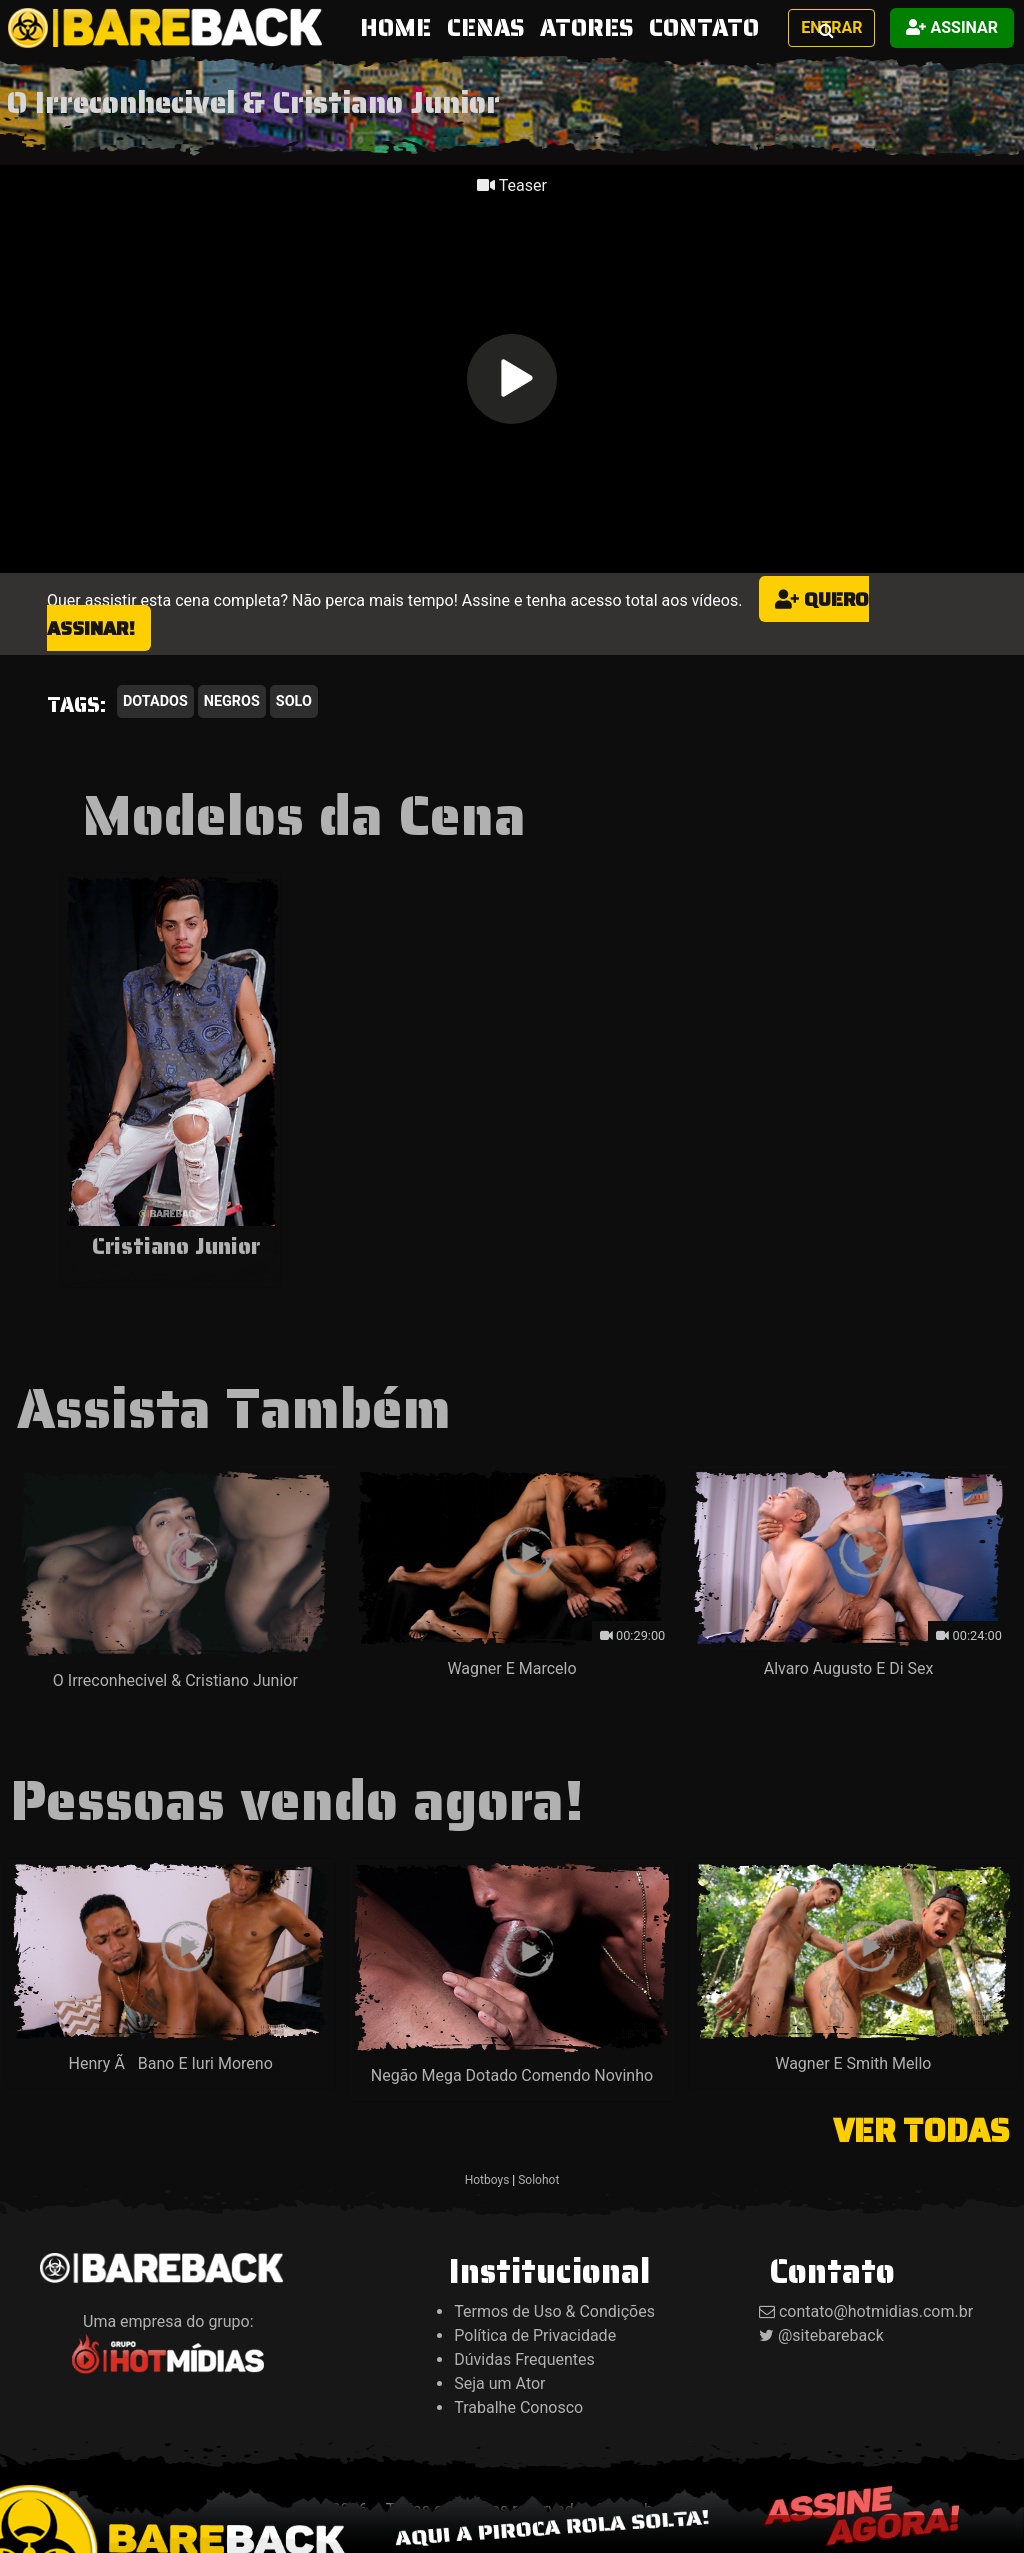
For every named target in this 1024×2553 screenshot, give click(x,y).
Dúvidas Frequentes (524, 2359)
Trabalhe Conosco (518, 2407)
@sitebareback (831, 2335)
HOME (399, 27)
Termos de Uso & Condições (554, 2311)
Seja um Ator (499, 2383)
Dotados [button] (155, 701)
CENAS (485, 28)
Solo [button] (294, 701)
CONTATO (704, 28)
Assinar (952, 27)
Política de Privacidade (535, 2335)
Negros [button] (232, 701)
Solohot (538, 2180)
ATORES (586, 28)
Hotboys (487, 2180)
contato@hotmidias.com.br (876, 2311)
